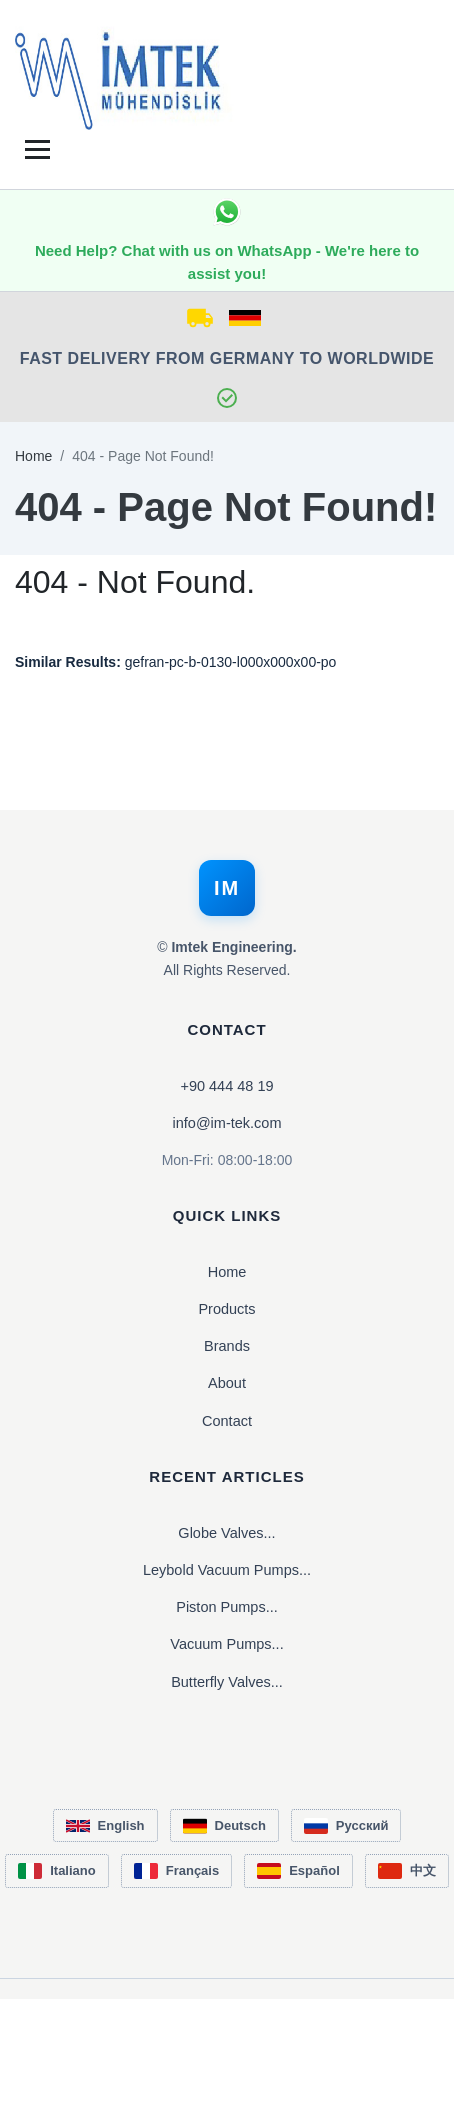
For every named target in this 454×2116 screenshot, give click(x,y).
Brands (227, 1346)
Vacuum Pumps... (226, 1644)
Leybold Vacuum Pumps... (227, 1570)
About (227, 1383)
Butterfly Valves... (227, 1682)
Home (33, 456)
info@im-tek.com (227, 1123)
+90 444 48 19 (226, 1086)
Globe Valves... (226, 1533)
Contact (227, 1421)
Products (226, 1309)
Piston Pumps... (227, 1607)
